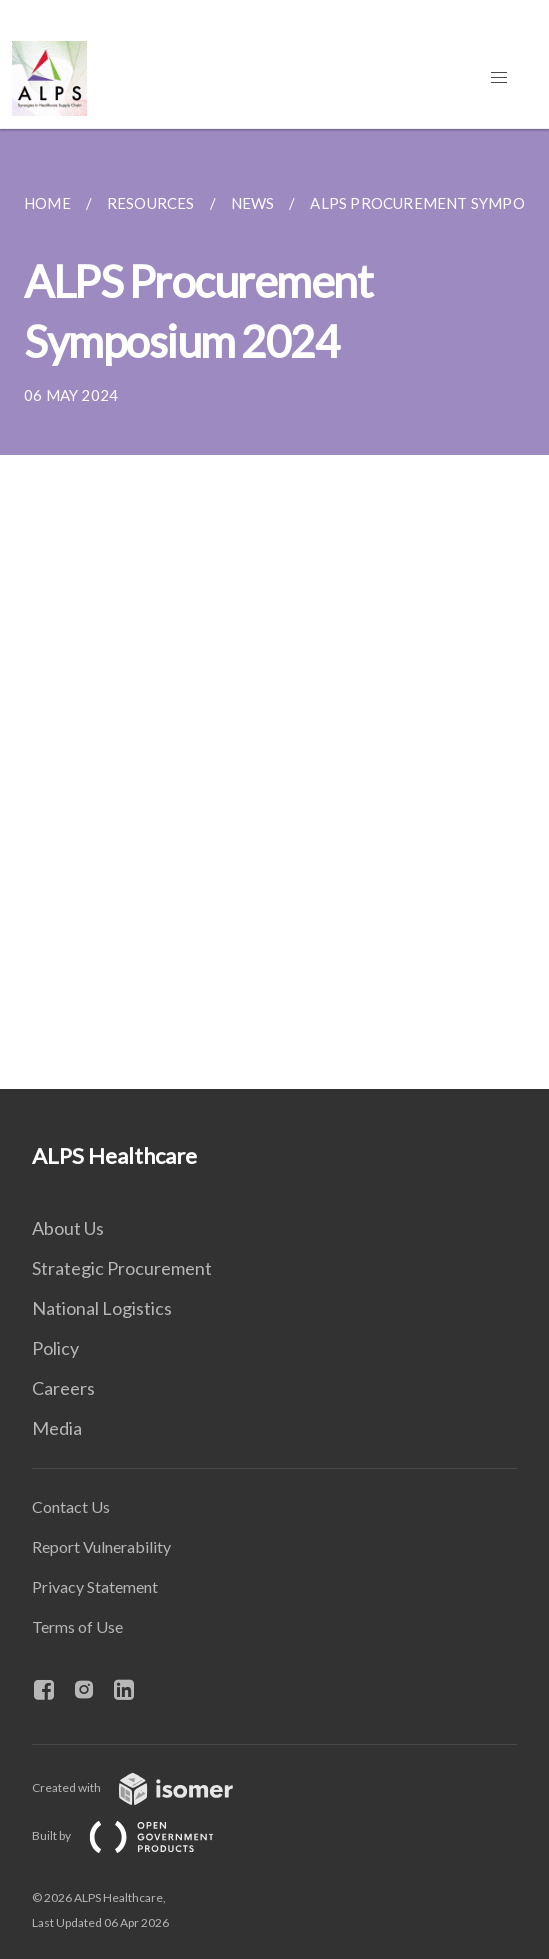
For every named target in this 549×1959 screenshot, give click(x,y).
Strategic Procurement (122, 1268)
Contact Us (71, 1506)
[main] (274, 609)
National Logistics (102, 1308)
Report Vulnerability (101, 1546)
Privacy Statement (95, 1586)
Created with (148, 1787)
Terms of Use (77, 1626)
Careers (63, 1388)
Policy (55, 1348)
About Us (68, 1228)
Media (57, 1428)
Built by (139, 1835)
